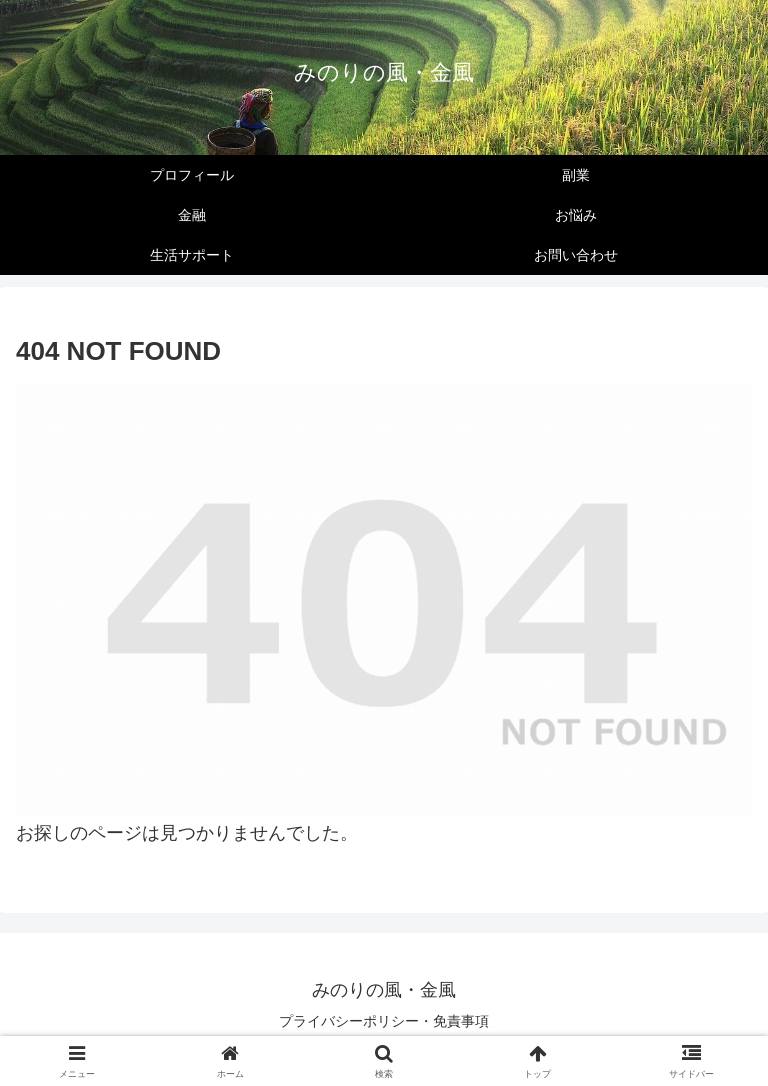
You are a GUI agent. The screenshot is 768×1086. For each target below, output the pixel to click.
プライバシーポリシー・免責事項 (384, 1021)
